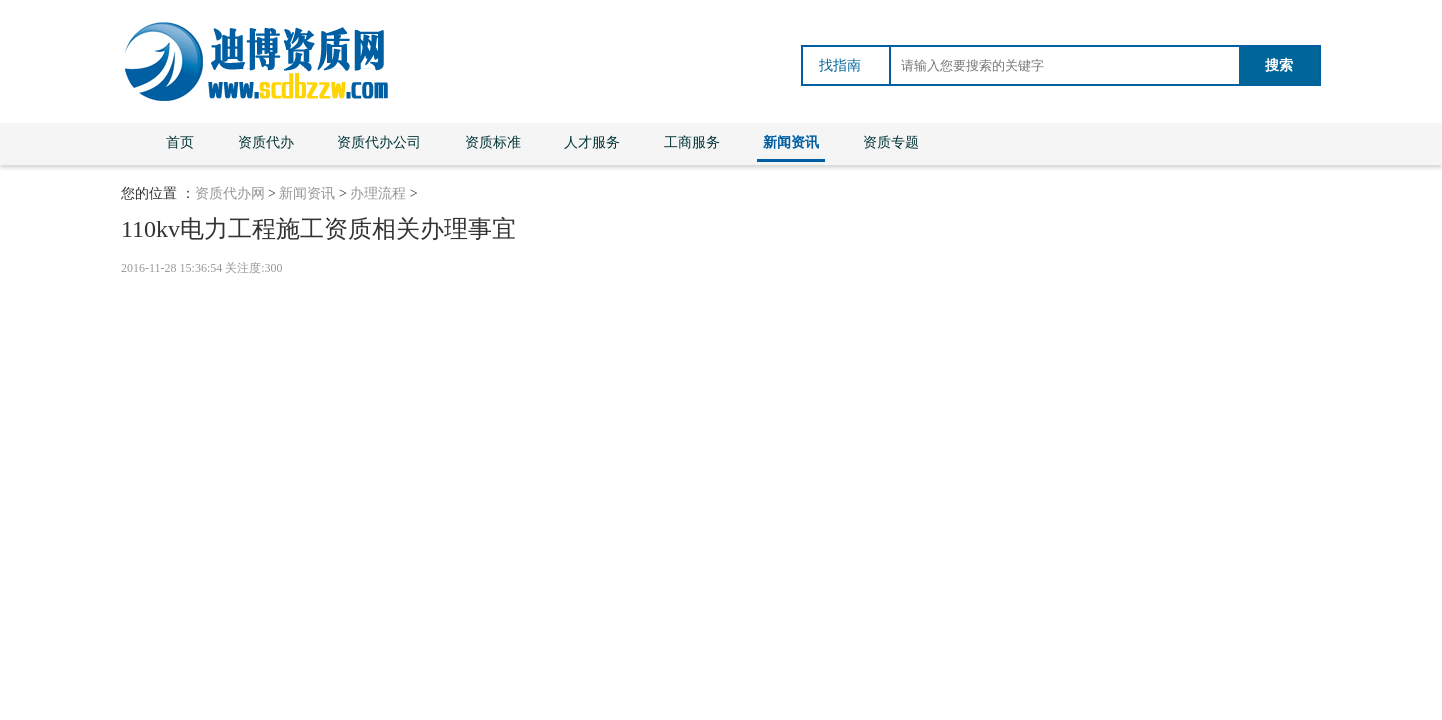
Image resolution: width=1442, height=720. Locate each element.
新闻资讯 (791, 142)
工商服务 (692, 142)
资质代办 (266, 142)
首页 (180, 142)
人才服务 (592, 142)
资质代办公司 (379, 142)
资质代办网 (230, 193)
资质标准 (493, 142)
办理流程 (378, 193)
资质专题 (891, 142)
